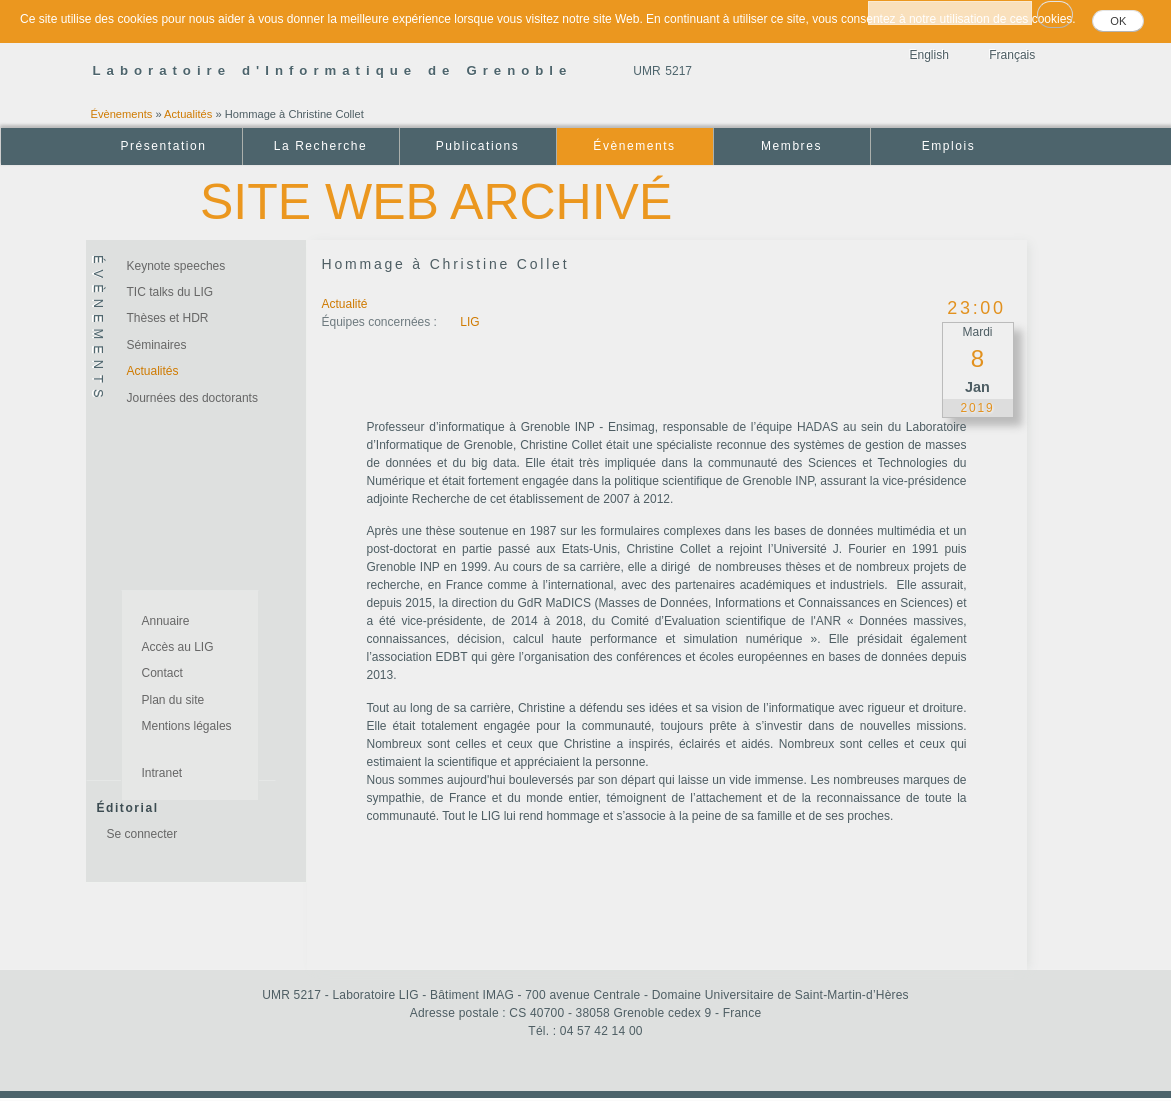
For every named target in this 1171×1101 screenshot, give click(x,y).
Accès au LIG (178, 647)
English (929, 55)
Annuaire (166, 621)
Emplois (949, 146)
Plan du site (173, 700)
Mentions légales (187, 726)
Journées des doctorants (192, 398)
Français (1012, 55)
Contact (162, 673)
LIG (469, 322)
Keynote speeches (176, 266)
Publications (477, 146)
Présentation (163, 146)
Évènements (122, 114)
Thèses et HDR (168, 318)
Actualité (345, 304)
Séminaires (157, 345)
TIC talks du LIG (170, 292)
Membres (791, 146)
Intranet (162, 773)
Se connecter (142, 834)
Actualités (188, 114)
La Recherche (320, 146)
